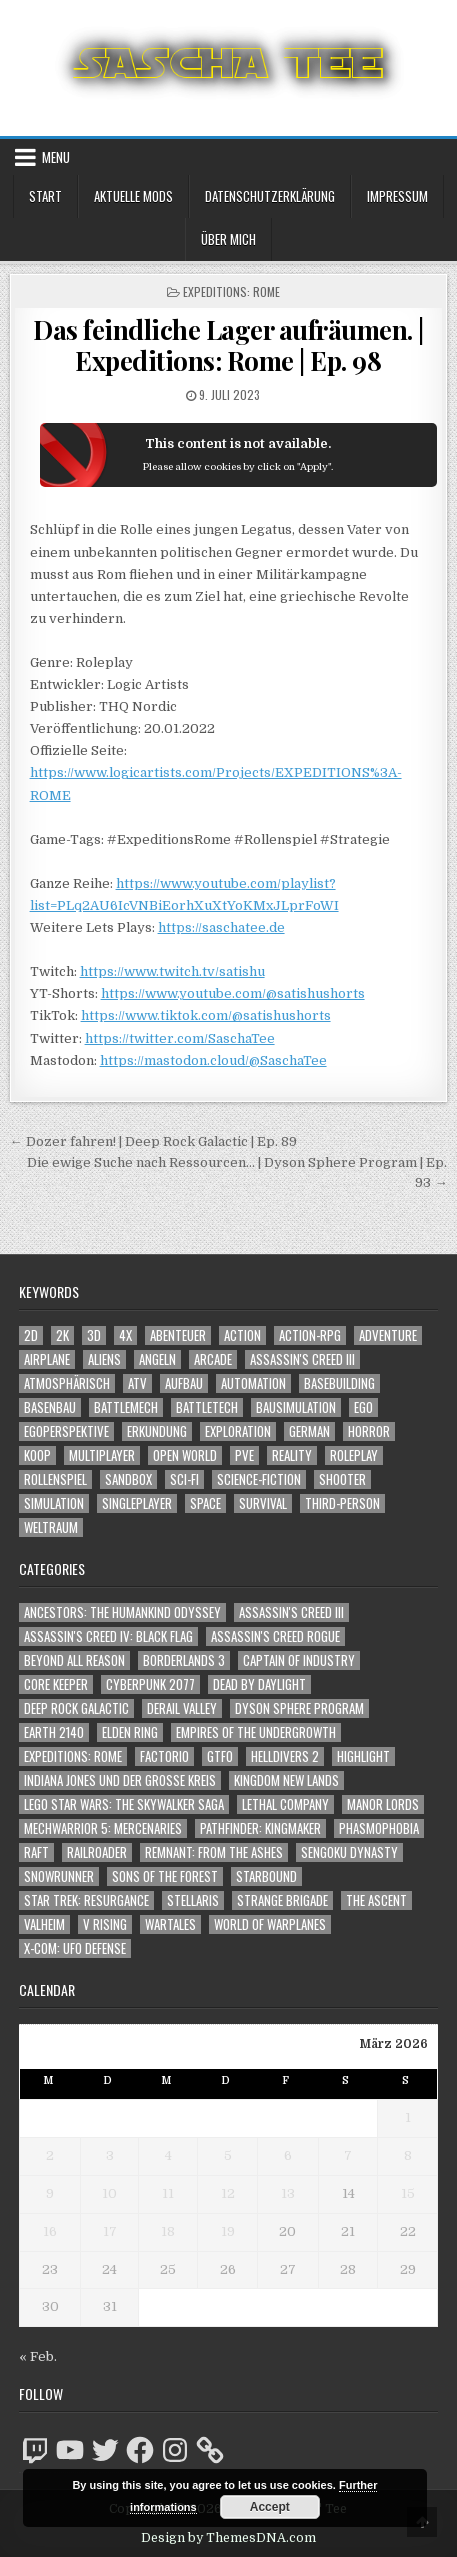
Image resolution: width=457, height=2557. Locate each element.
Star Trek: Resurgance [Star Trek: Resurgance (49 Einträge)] (86, 1900)
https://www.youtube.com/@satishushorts (233, 993)
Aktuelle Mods (133, 196)
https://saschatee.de (221, 927)
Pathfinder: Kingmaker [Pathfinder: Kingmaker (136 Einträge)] (260, 1828)
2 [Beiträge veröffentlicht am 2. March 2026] (50, 2155)
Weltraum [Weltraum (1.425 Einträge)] (51, 1527)
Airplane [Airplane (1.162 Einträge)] (47, 1359)
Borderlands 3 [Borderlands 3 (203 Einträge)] (184, 1660)
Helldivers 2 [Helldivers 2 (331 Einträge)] (285, 1756)
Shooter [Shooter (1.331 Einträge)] (342, 1479)
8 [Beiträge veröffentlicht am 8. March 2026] (408, 2155)
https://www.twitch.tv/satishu (172, 971)
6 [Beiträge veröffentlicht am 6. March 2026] (288, 2155)
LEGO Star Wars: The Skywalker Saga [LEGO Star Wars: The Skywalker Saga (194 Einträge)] (124, 1804)
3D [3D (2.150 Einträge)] (94, 1335)
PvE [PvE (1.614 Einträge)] (244, 1455)
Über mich (228, 239)
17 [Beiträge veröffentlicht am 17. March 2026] (110, 2231)
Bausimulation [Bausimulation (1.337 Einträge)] (296, 1407)
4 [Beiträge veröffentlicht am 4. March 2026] (168, 2155)
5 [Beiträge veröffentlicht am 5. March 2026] (228, 2155)
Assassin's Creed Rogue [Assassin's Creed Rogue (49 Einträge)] (275, 1636)
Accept (270, 2507)
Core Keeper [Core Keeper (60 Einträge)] (56, 1684)
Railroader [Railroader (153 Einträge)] (97, 1852)
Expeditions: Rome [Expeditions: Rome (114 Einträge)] (73, 1756)
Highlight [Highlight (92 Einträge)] (363, 1756)
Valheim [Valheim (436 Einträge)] (44, 1924)
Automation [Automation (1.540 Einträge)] (253, 1383)
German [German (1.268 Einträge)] (309, 1431)
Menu (56, 157)
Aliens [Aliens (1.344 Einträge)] (104, 1359)
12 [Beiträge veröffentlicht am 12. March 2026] (228, 2193)
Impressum (397, 196)
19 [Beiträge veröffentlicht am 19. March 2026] (228, 2231)
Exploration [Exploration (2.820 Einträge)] (238, 1431)
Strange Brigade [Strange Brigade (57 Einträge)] (282, 1900)
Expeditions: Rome (231, 291)
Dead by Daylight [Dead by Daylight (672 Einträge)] (259, 1684)
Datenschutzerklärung (270, 196)
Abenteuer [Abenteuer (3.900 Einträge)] (178, 1335)
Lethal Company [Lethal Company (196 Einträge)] (285, 1804)
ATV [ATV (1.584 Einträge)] (137, 1383)
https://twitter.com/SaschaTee (180, 1038)
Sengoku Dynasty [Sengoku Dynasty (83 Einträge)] (349, 1852)
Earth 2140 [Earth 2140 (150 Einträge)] (54, 1732)
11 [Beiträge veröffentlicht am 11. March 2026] (168, 2193)
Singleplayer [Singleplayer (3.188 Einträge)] (137, 1503)
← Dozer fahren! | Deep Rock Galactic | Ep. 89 (153, 1141)
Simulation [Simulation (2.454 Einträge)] (54, 1503)
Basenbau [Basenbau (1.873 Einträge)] (50, 1407)
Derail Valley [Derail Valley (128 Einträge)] (182, 1708)
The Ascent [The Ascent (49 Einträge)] (376, 1900)
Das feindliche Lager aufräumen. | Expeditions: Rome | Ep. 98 (228, 345)
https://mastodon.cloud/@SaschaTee (213, 1060)
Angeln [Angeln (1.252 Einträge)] (157, 1359)
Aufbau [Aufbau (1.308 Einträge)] (184, 1383)
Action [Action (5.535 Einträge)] (242, 1335)
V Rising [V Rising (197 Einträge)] (105, 1924)
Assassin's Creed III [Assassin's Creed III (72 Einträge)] (291, 1612)
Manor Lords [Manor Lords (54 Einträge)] (383, 1804)
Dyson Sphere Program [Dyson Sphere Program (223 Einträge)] (299, 1708)
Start (45, 196)
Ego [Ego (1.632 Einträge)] (363, 1407)
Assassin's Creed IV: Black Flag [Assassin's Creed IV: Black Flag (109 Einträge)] (108, 1636)
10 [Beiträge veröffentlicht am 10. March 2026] (109, 2193)
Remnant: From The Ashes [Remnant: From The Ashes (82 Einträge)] (214, 1852)
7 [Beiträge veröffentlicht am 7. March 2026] (348, 2155)
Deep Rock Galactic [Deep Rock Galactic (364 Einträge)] (76, 1708)
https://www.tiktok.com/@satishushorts (206, 1015)
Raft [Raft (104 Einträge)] (36, 1852)
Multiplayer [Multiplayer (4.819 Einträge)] (102, 1455)
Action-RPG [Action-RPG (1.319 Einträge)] (310, 1335)
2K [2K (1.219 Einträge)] (62, 1335)
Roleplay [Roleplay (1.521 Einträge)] (354, 1455)
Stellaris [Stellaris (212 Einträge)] (193, 1900)
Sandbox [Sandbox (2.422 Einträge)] (128, 1479)
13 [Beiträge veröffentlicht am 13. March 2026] (288, 2193)
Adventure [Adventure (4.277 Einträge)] (388, 1335)
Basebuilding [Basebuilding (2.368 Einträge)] (339, 1383)
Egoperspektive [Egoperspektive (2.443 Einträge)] (66, 1431)
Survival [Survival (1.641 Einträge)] (263, 1503)
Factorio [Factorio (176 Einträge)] (164, 1756)
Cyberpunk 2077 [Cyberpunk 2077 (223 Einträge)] (150, 1684)
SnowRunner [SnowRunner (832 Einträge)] (59, 1876)
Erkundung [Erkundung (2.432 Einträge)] (157, 1431)
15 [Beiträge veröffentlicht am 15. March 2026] (408, 2193)
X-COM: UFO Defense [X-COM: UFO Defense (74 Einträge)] (75, 1948)
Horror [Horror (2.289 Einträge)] (369, 1431)
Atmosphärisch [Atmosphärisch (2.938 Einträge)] (67, 1383)
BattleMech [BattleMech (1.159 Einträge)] (126, 1407)
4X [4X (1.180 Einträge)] (125, 1335)
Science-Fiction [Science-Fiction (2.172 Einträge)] (259, 1479)
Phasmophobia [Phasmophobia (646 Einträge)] (379, 1828)
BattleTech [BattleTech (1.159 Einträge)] (207, 1407)
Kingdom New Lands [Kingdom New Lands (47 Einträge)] (286, 1780)
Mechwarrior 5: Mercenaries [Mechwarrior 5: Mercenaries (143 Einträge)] (103, 1828)
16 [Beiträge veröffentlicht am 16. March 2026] (50, 2231)
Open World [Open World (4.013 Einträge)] (185, 1455)
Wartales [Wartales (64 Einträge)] (170, 1924)
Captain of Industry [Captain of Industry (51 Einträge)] (299, 1660)
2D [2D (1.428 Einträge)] (31, 1335)
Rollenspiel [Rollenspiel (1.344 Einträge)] (55, 1479)
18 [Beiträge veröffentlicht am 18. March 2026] (168, 2231)
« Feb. (38, 2356)
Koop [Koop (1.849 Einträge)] (37, 1455)
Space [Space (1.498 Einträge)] (205, 1503)
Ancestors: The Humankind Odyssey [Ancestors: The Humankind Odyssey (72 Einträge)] (122, 1612)
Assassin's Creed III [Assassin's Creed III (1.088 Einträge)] (302, 1359)
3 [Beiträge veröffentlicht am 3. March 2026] (110, 2155)
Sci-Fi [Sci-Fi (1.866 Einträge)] (184, 1479)
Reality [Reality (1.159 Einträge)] (292, 1455)
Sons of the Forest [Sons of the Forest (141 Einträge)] (165, 1876)
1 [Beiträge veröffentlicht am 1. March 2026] (408, 2117)
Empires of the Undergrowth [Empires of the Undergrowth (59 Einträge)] (256, 1732)
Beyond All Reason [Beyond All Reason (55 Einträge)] (74, 1660)
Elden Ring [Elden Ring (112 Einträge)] (130, 1732)
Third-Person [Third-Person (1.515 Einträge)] (342, 1503)
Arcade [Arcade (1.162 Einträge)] (213, 1359)
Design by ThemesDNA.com (228, 2538)
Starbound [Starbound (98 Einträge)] (266, 1876)
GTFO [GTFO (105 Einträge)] (220, 1756)
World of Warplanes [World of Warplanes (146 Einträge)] (270, 1924)
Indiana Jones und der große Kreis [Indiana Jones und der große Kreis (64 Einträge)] (120, 1780)
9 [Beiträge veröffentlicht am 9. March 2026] (50, 2193)
